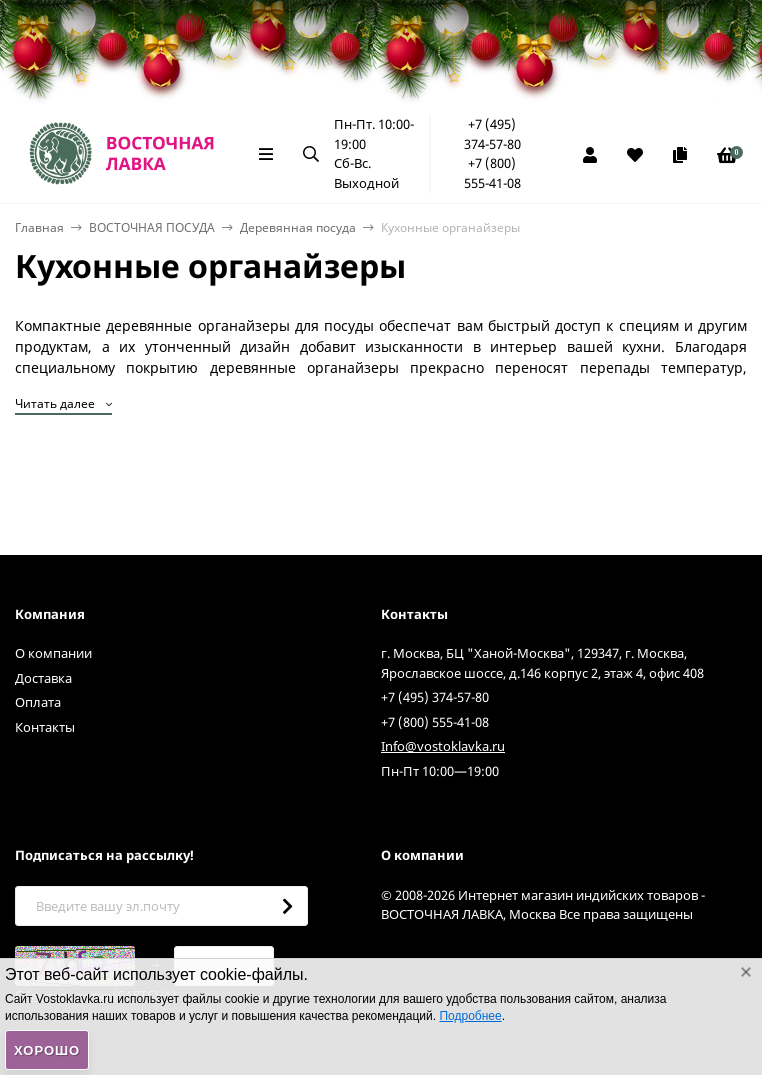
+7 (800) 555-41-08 (492, 173)
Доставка (43, 678)
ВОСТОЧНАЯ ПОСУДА (152, 227)
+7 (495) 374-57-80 (492, 134)
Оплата (38, 702)
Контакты (45, 727)
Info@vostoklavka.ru (443, 746)
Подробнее (470, 1016)
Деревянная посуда (298, 227)
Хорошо (47, 1050)
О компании (53, 653)
